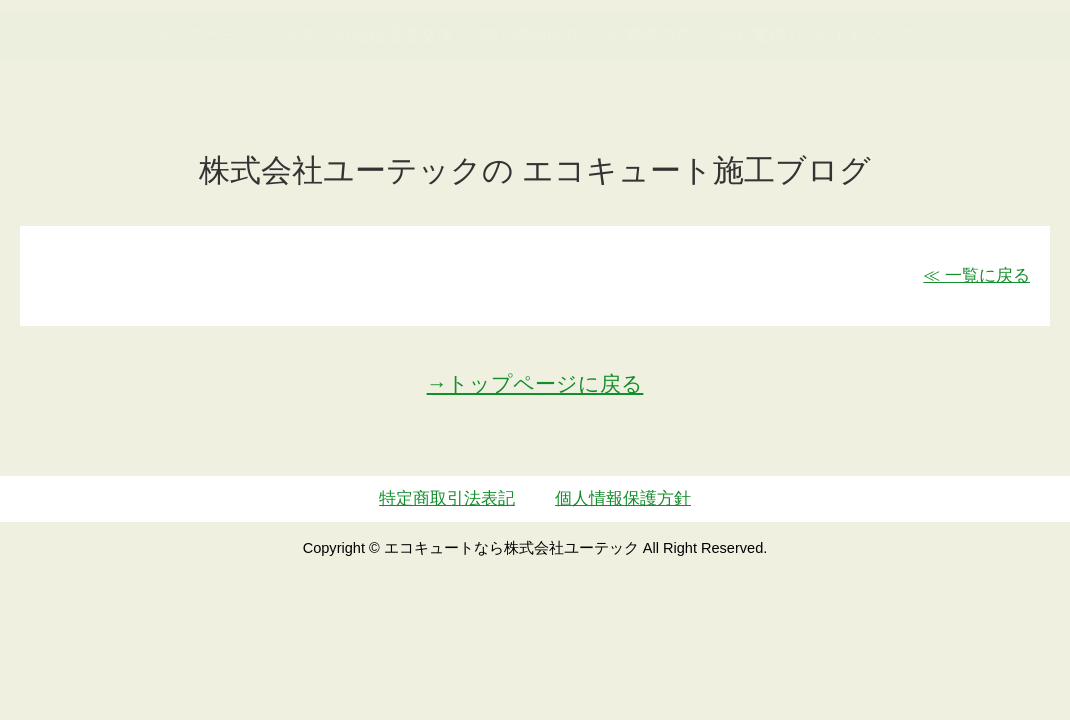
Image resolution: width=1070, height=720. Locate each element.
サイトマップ (864, 133)
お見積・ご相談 (988, 55)
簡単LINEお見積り (853, 55)
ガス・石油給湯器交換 (368, 133)
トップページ (206, 133)
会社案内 (753, 133)
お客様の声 (650, 133)
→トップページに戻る (535, 383)
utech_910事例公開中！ (384, 69)
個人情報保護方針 (623, 498)
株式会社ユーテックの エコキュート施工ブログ (535, 170)
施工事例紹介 (530, 133)
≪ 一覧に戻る (976, 275)
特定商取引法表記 (447, 498)
